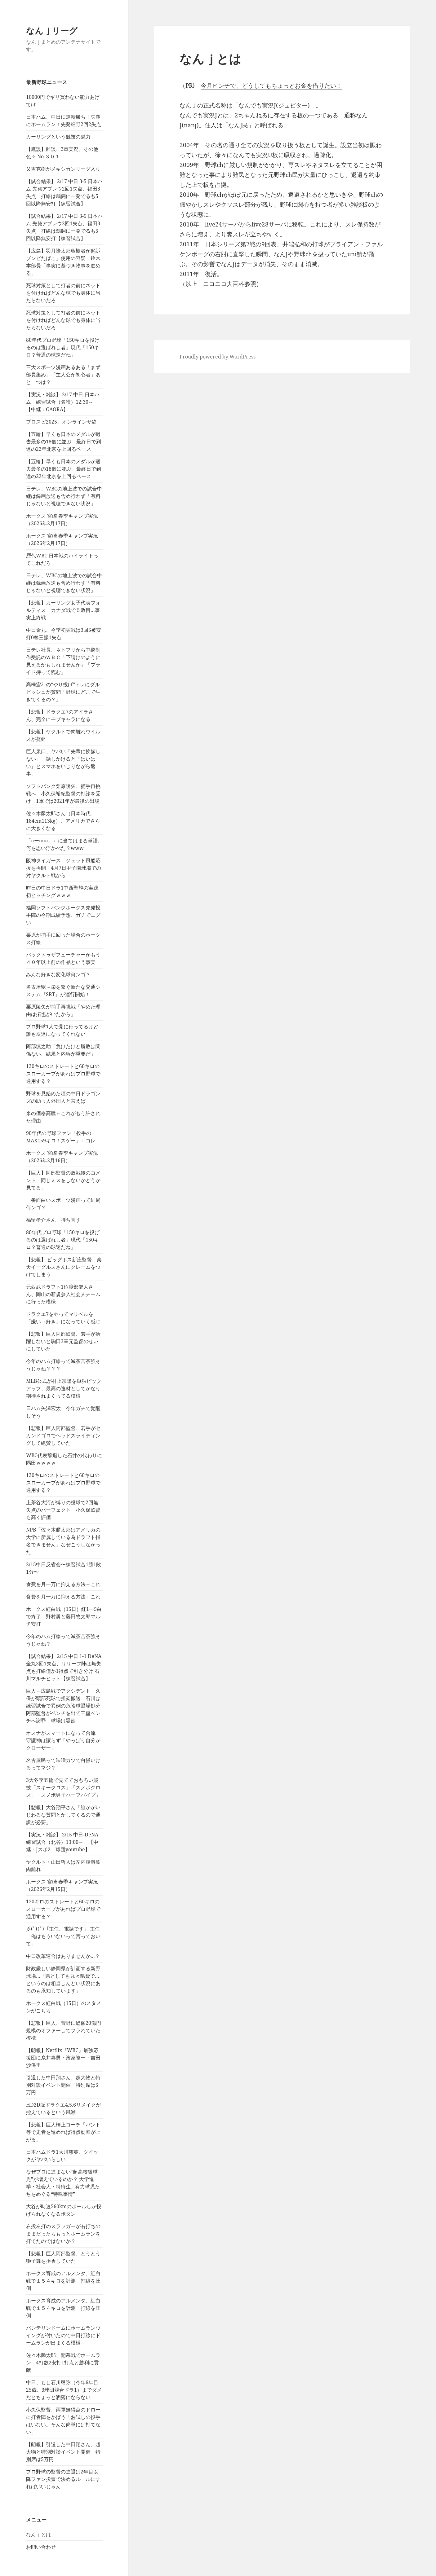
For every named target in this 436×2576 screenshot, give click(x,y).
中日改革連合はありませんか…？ (63, 1956)
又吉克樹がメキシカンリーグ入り (63, 168)
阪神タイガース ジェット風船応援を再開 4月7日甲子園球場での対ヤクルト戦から (63, 868)
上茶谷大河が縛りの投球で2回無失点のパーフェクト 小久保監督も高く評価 (63, 1510)
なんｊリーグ (52, 30)
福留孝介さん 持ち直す (53, 1219)
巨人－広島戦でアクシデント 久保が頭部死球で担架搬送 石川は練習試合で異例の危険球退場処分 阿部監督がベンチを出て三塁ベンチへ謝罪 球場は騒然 (65, 1705)
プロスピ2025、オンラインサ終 (61, 421)
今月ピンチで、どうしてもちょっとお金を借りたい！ (271, 85)
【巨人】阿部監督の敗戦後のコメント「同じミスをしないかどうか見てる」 (63, 1180)
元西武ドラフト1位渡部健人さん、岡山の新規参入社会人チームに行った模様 (63, 1294)
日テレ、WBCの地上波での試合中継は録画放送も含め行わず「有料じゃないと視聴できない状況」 (64, 496)
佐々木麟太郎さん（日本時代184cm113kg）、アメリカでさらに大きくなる (63, 821)
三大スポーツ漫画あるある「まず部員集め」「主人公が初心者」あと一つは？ (63, 374)
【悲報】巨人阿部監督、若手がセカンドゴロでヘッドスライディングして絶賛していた (63, 1435)
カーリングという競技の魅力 (58, 136)
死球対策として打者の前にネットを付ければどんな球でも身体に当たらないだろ (63, 293)
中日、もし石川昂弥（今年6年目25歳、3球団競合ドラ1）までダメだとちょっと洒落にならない (64, 2390)
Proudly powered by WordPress (218, 356)
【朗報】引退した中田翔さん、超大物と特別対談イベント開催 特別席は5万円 (63, 2452)
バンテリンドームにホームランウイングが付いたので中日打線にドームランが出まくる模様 (63, 2335)
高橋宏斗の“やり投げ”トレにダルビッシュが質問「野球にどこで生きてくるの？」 (63, 692)
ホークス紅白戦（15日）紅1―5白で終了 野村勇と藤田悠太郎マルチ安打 (64, 1616)
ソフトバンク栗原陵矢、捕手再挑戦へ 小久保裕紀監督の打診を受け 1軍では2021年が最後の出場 (63, 793)
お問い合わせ (41, 2546)
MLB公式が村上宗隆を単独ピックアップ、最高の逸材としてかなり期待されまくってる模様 (63, 1388)
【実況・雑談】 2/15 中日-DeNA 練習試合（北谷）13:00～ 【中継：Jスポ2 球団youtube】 (64, 1842)
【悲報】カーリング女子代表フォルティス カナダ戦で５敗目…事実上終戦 (63, 610)
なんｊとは (38, 2534)
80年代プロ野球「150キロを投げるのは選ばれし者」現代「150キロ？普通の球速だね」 (63, 347)
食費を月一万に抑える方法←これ (63, 1584)
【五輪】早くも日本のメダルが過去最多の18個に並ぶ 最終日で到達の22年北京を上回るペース (63, 441)
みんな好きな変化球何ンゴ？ (58, 974)
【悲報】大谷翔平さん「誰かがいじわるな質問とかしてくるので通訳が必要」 (63, 1815)
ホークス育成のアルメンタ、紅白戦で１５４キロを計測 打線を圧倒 (63, 2281)
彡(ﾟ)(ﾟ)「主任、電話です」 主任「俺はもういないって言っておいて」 (63, 1936)
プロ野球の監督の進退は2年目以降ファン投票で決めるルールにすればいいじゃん (63, 2479)
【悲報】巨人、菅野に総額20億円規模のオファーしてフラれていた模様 (63, 2030)
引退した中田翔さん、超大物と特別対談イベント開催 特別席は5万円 (63, 2085)
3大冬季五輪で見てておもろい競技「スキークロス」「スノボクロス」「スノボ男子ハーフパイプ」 (63, 1787)
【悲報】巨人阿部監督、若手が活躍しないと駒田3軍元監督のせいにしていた (63, 1341)
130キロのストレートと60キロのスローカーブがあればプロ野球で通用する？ (63, 1073)
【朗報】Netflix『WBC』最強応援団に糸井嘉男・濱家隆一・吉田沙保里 (63, 2057)
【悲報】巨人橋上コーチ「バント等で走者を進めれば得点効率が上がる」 (63, 2132)
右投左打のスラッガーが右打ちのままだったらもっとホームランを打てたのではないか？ (63, 2233)
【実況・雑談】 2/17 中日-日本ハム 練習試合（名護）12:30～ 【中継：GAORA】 (63, 402)
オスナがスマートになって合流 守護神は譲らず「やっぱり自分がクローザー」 (63, 1740)
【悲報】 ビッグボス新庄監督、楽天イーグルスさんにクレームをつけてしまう (64, 1267)
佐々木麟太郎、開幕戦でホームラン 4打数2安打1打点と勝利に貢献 (63, 2362)
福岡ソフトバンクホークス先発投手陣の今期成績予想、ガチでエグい (63, 915)
